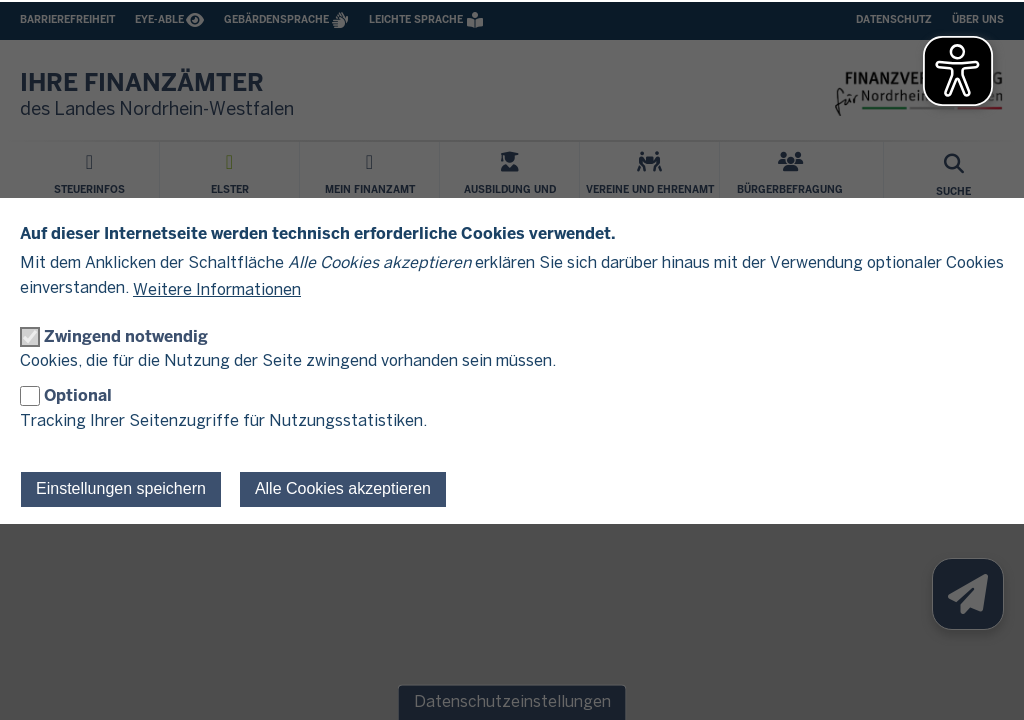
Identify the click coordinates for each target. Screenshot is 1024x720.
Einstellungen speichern (121, 488)
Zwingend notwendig (126, 336)
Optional (78, 395)
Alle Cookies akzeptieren (343, 488)
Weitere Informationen (217, 290)
